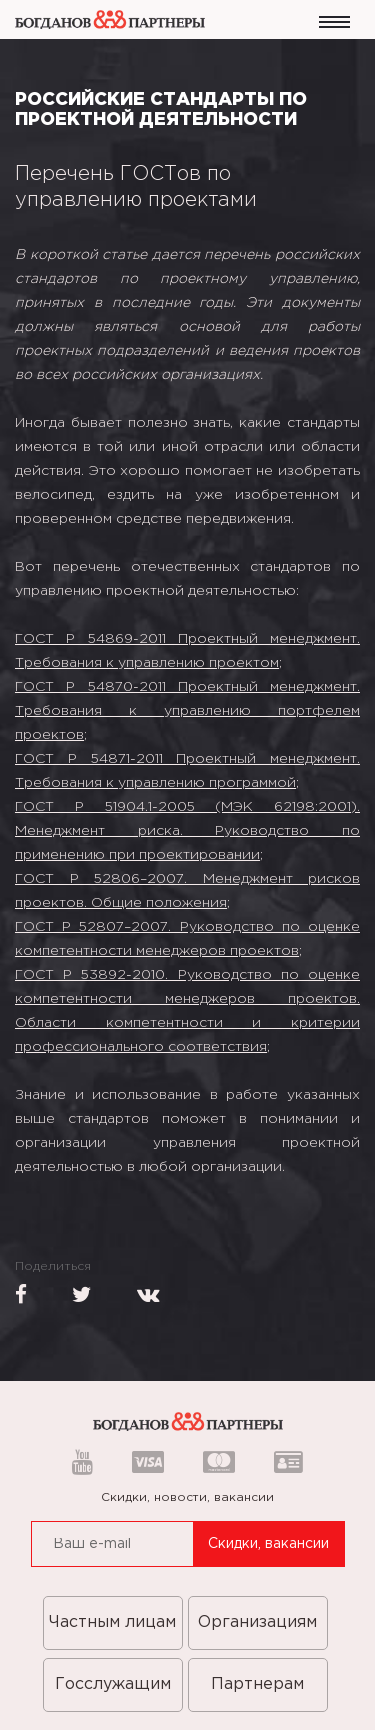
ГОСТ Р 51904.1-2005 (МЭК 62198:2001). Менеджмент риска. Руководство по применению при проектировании (187, 831)
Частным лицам (112, 1622)
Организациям (257, 1622)
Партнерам (257, 1684)
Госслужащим (113, 1684)
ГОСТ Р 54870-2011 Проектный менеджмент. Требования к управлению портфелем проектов (187, 711)
